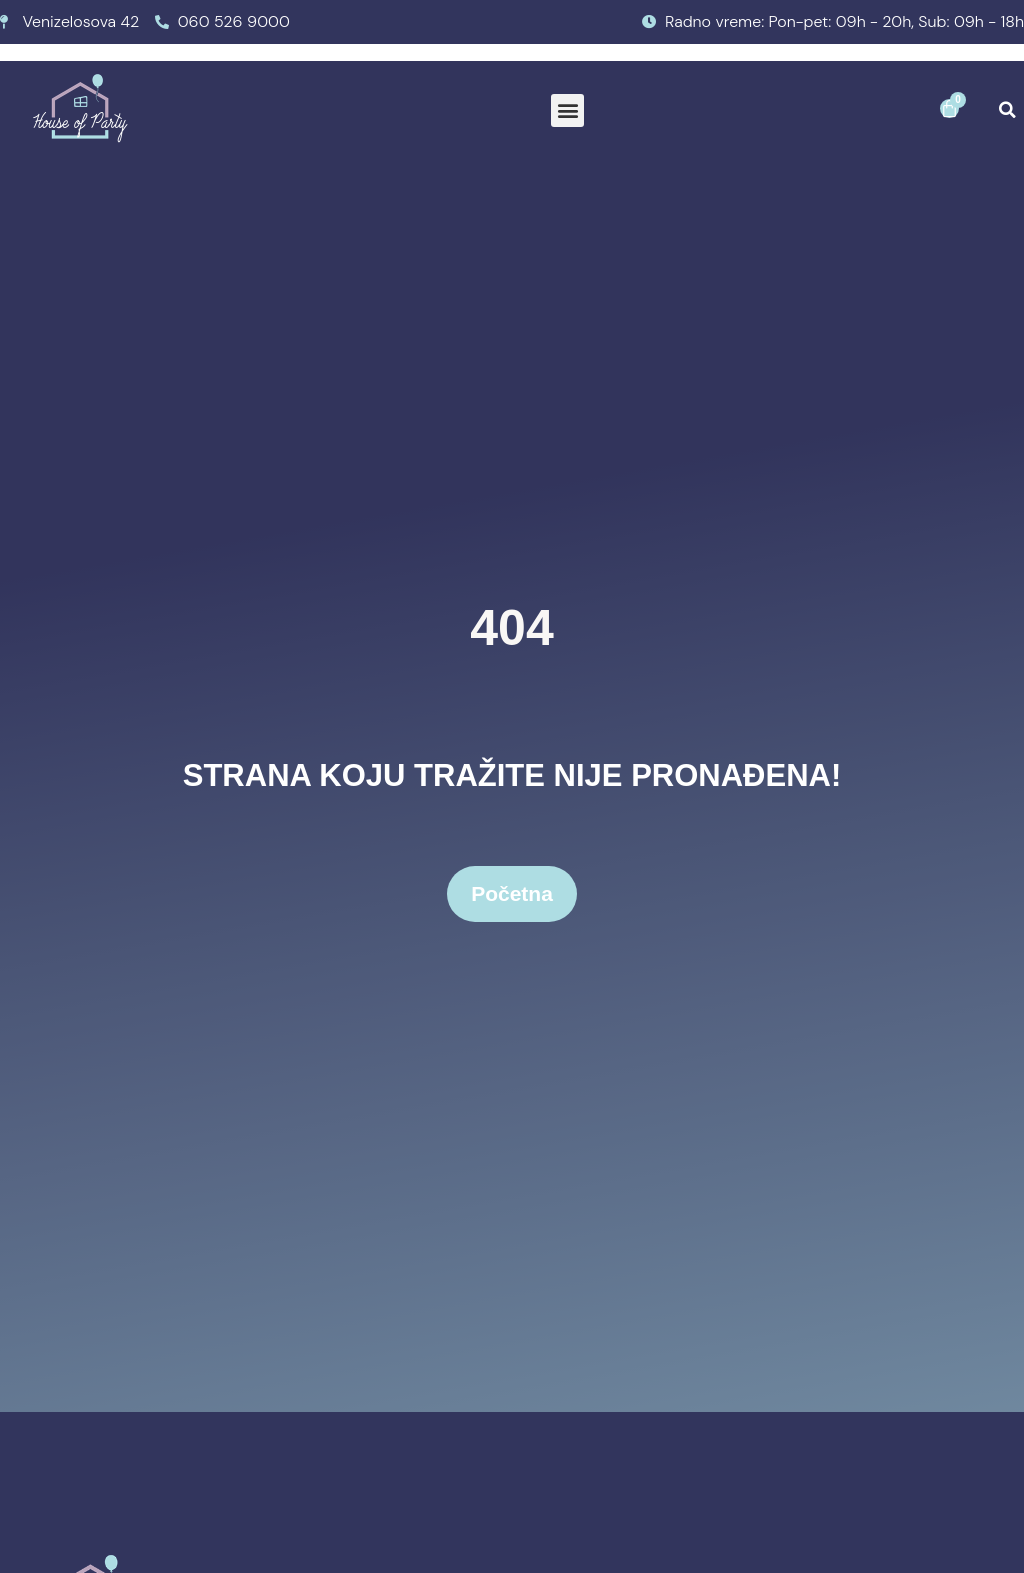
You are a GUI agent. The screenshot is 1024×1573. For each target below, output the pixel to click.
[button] (567, 110)
